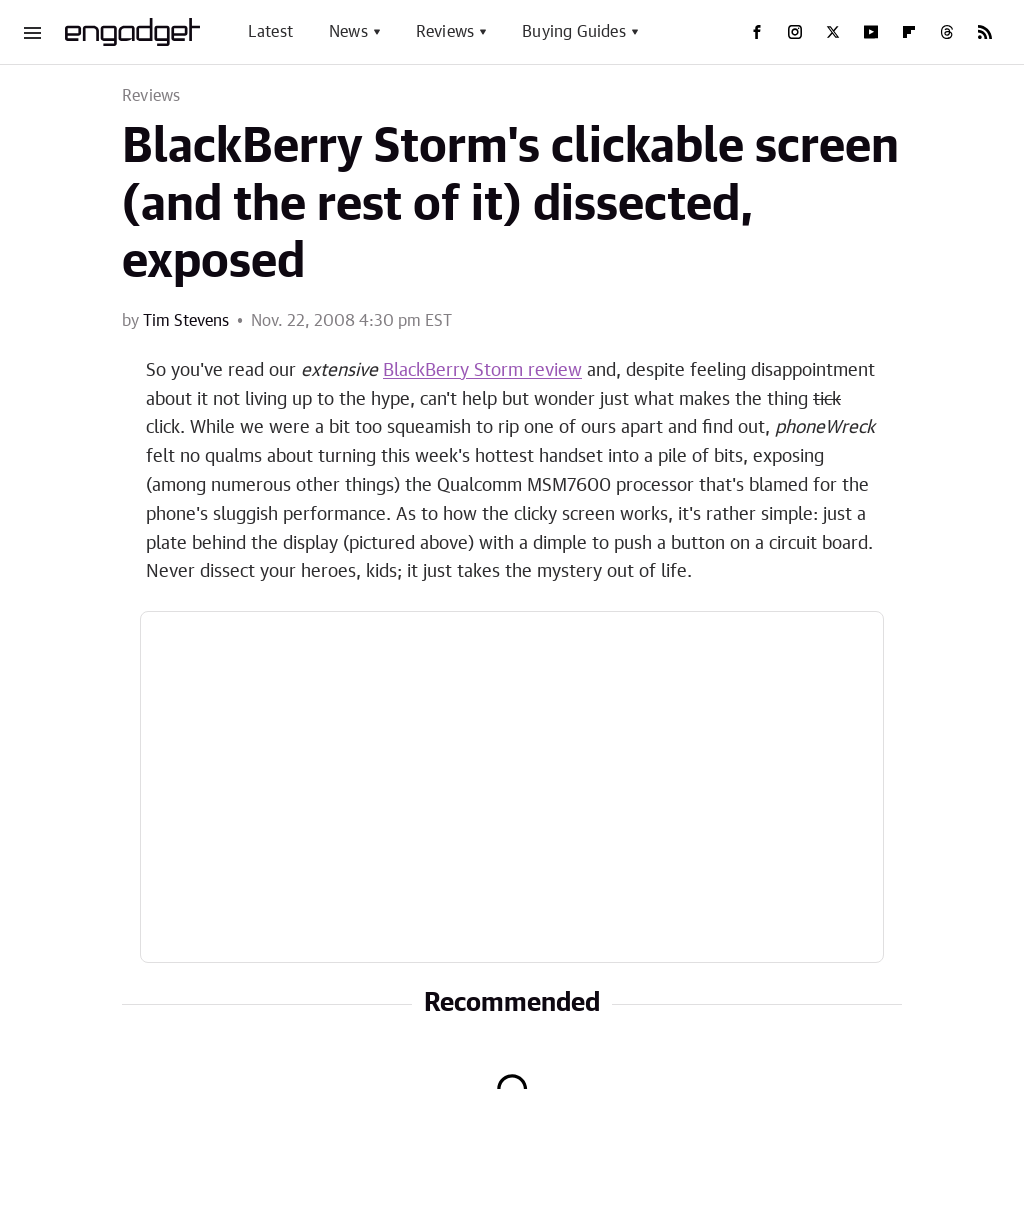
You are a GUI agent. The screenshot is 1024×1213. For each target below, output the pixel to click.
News (348, 32)
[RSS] (985, 32)
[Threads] (947, 32)
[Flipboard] (909, 32)
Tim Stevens (186, 321)
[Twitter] (833, 32)
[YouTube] (871, 32)
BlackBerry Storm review (482, 371)
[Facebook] (757, 32)
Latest (270, 32)
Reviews (445, 32)
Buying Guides (574, 32)
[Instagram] (795, 32)
